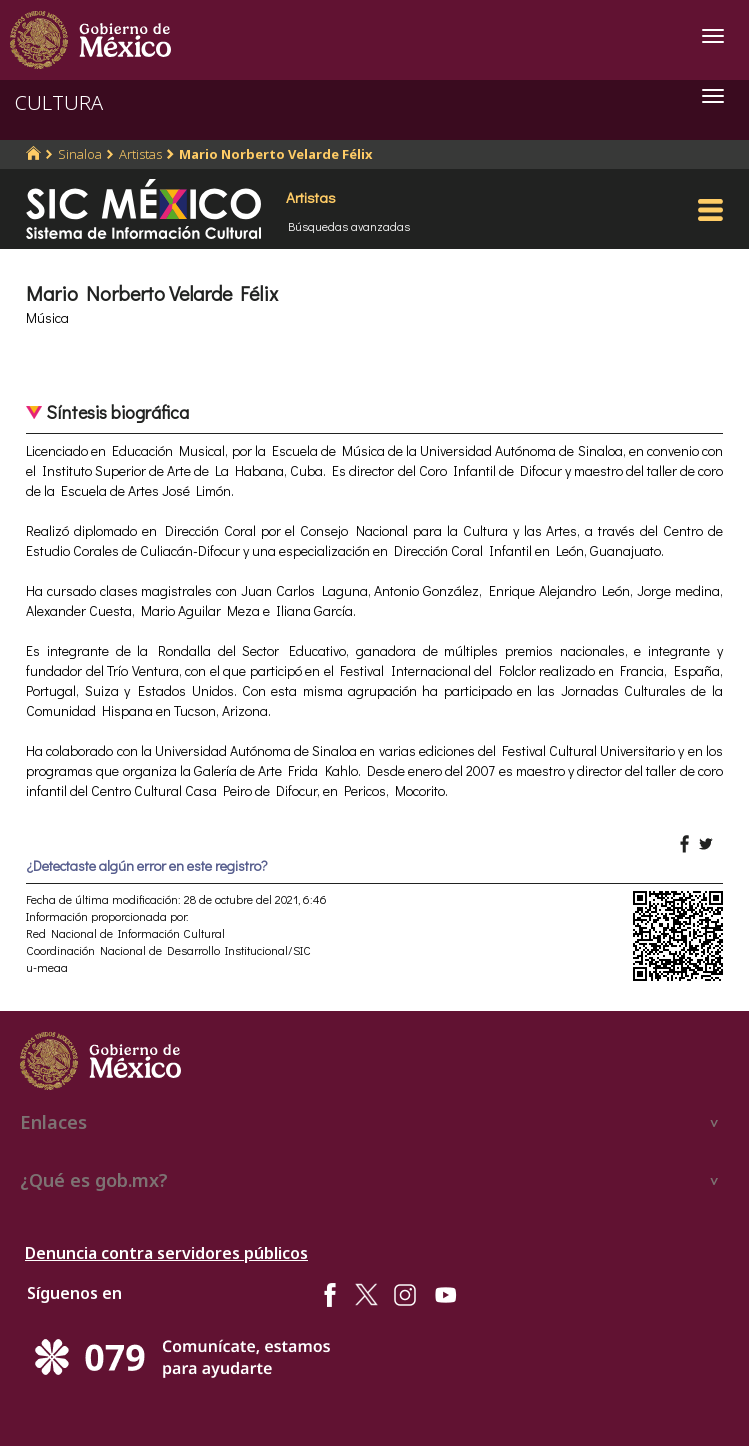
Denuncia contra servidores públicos (166, 1253)
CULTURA (59, 102)
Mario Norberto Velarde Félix (276, 154)
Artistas (140, 154)
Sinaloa (80, 154)
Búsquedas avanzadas (349, 226)
